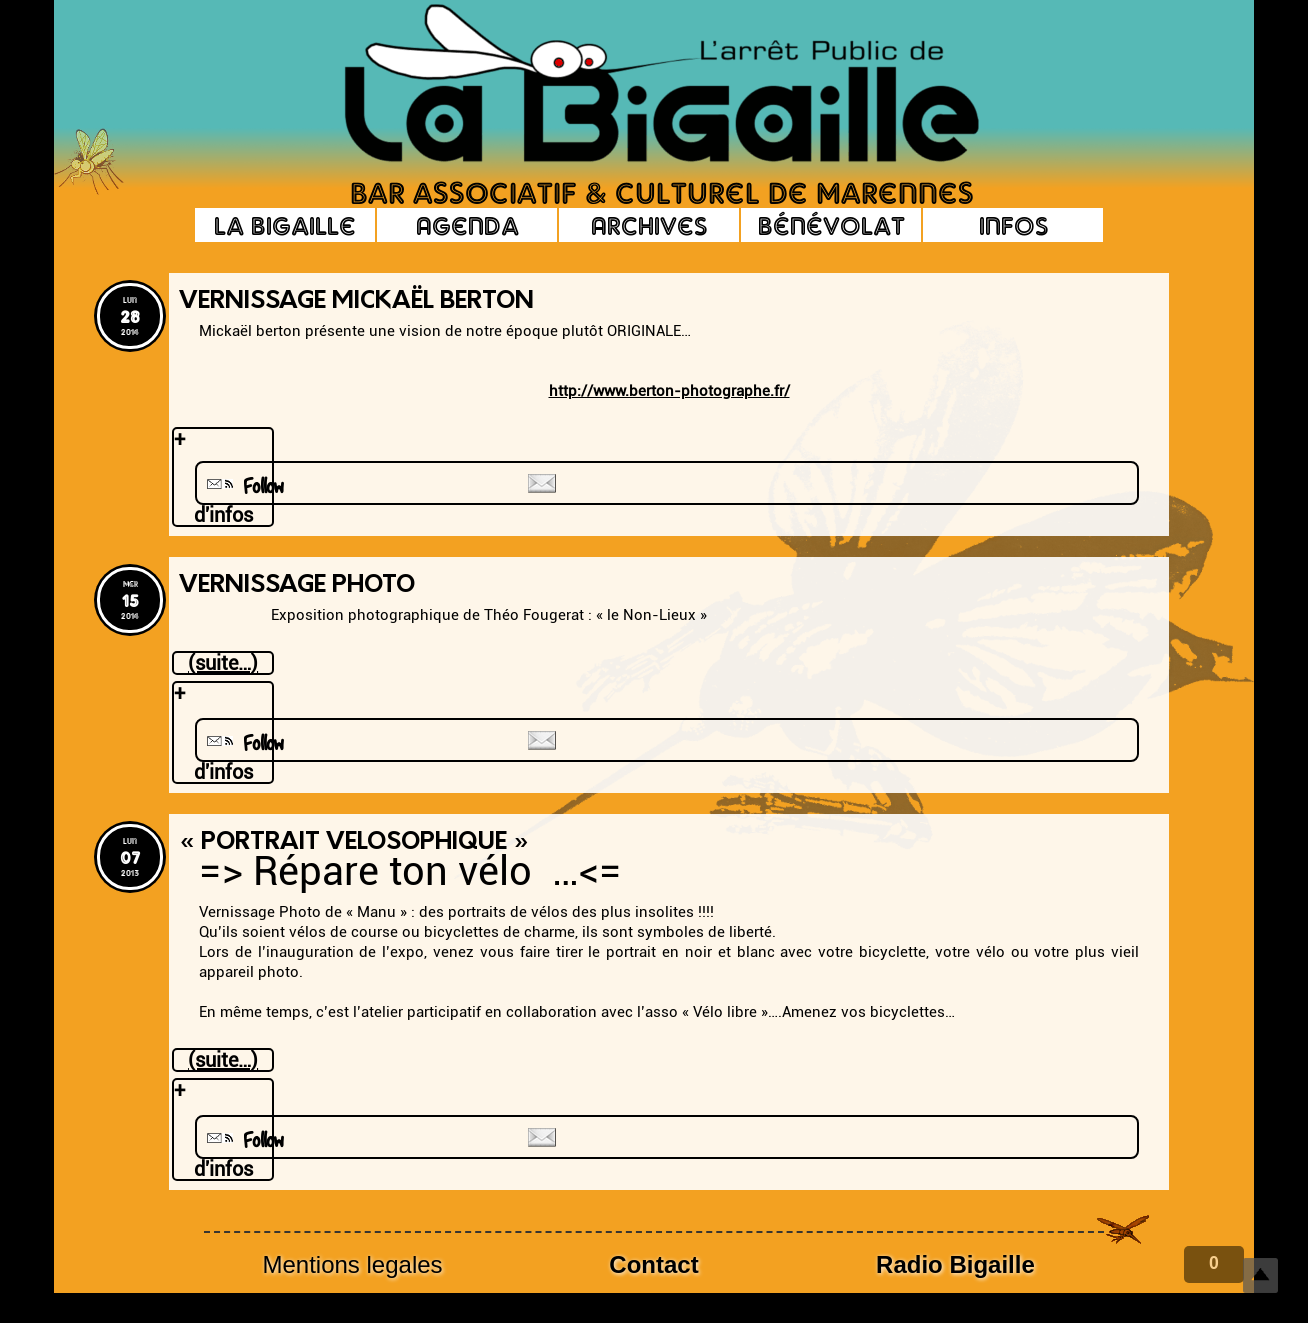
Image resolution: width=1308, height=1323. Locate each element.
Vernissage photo (297, 586)
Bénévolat (831, 225)
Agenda (467, 225)
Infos (1013, 225)
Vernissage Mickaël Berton (356, 302)
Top (1260, 1275)
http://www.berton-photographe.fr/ (669, 391)
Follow (243, 486)
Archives (649, 225)
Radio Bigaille (955, 1264)
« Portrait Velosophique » (354, 843)
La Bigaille (285, 225)
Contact (653, 1264)
